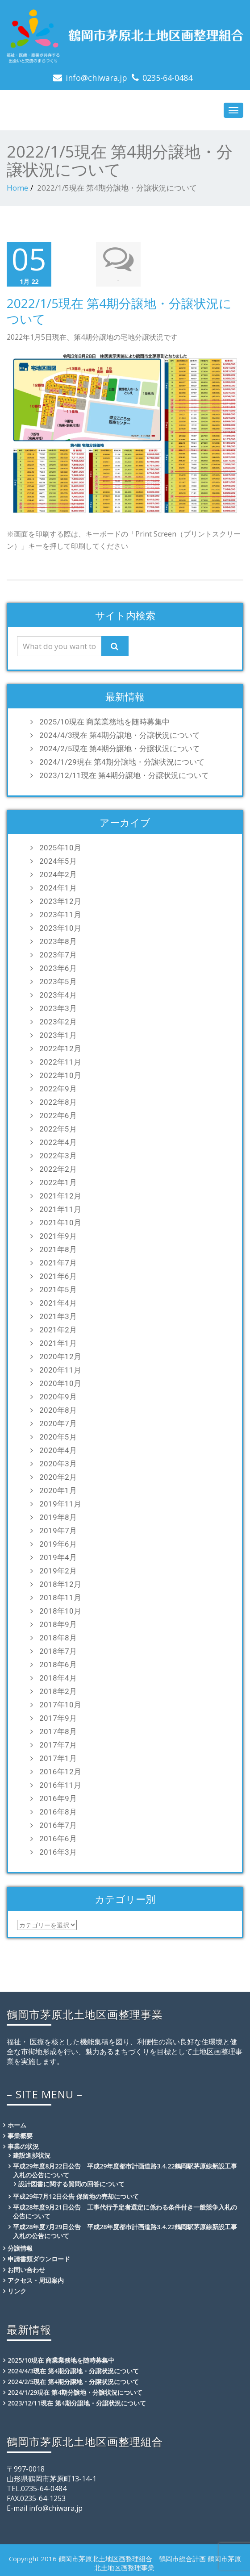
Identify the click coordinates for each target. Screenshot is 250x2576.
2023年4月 (58, 994)
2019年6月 (58, 1543)
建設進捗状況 (31, 2155)
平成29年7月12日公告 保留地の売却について (76, 2196)
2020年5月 (58, 1436)
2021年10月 (60, 1222)
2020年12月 (60, 1356)
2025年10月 (60, 847)
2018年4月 (58, 1677)
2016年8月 (58, 1811)
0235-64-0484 (167, 77)
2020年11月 (60, 1369)
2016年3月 (58, 1851)
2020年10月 (60, 1382)
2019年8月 (58, 1516)
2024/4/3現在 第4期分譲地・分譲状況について (119, 734)
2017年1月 (58, 1757)
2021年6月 (58, 1275)
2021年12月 (60, 1195)
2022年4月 (58, 1141)
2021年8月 (58, 1248)
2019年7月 (58, 1530)
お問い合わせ (26, 2269)
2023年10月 (60, 927)
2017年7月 (58, 1744)
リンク (17, 2290)
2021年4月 (58, 1302)
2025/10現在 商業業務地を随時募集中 (104, 721)
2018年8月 (58, 1637)
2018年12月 (60, 1583)
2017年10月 (60, 1704)
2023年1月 (58, 1034)
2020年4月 (58, 1449)
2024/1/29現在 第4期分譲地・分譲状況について (121, 761)
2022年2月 (58, 1168)
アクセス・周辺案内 (36, 2280)
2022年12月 (60, 1048)
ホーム (17, 2124)
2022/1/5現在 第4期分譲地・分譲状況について (119, 311)
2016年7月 (58, 1824)
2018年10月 (60, 1610)
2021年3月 (58, 1315)
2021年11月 (60, 1208)
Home (17, 188)
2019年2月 (58, 1570)
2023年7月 (58, 954)
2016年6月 (58, 1838)
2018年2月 (58, 1690)
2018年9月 (58, 1623)
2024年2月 (58, 874)
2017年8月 (58, 1731)
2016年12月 (60, 1771)
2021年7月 (58, 1262)
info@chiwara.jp (96, 77)
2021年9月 (58, 1235)
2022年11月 (60, 1061)
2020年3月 (58, 1463)
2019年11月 (60, 1503)
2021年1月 (58, 1342)
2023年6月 (58, 967)
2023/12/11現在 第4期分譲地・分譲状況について (124, 774)
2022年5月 (58, 1128)
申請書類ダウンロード (39, 2258)
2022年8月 (58, 1101)
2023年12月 (60, 900)
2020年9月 (58, 1396)
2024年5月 (58, 860)
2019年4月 (58, 1556)
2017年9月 (58, 1717)
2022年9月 (58, 1088)
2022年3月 (58, 1155)
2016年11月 (60, 1784)
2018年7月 (58, 1650)
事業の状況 (23, 2146)
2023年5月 (58, 981)
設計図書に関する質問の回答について (71, 2183)
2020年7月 (58, 1423)
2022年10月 (60, 1074)
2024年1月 (58, 887)
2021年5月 (58, 1289)
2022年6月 (58, 1115)
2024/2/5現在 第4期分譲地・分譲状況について (119, 748)
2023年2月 (58, 1021)
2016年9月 (58, 1798)
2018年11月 (60, 1597)
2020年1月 (58, 1490)
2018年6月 (58, 1664)
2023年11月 (60, 914)
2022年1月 (58, 1182)
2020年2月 (58, 1476)
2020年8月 (58, 1409)
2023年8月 (58, 940)
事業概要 (20, 2135)
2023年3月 (58, 1007)
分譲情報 (20, 2247)
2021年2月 (58, 1329)
